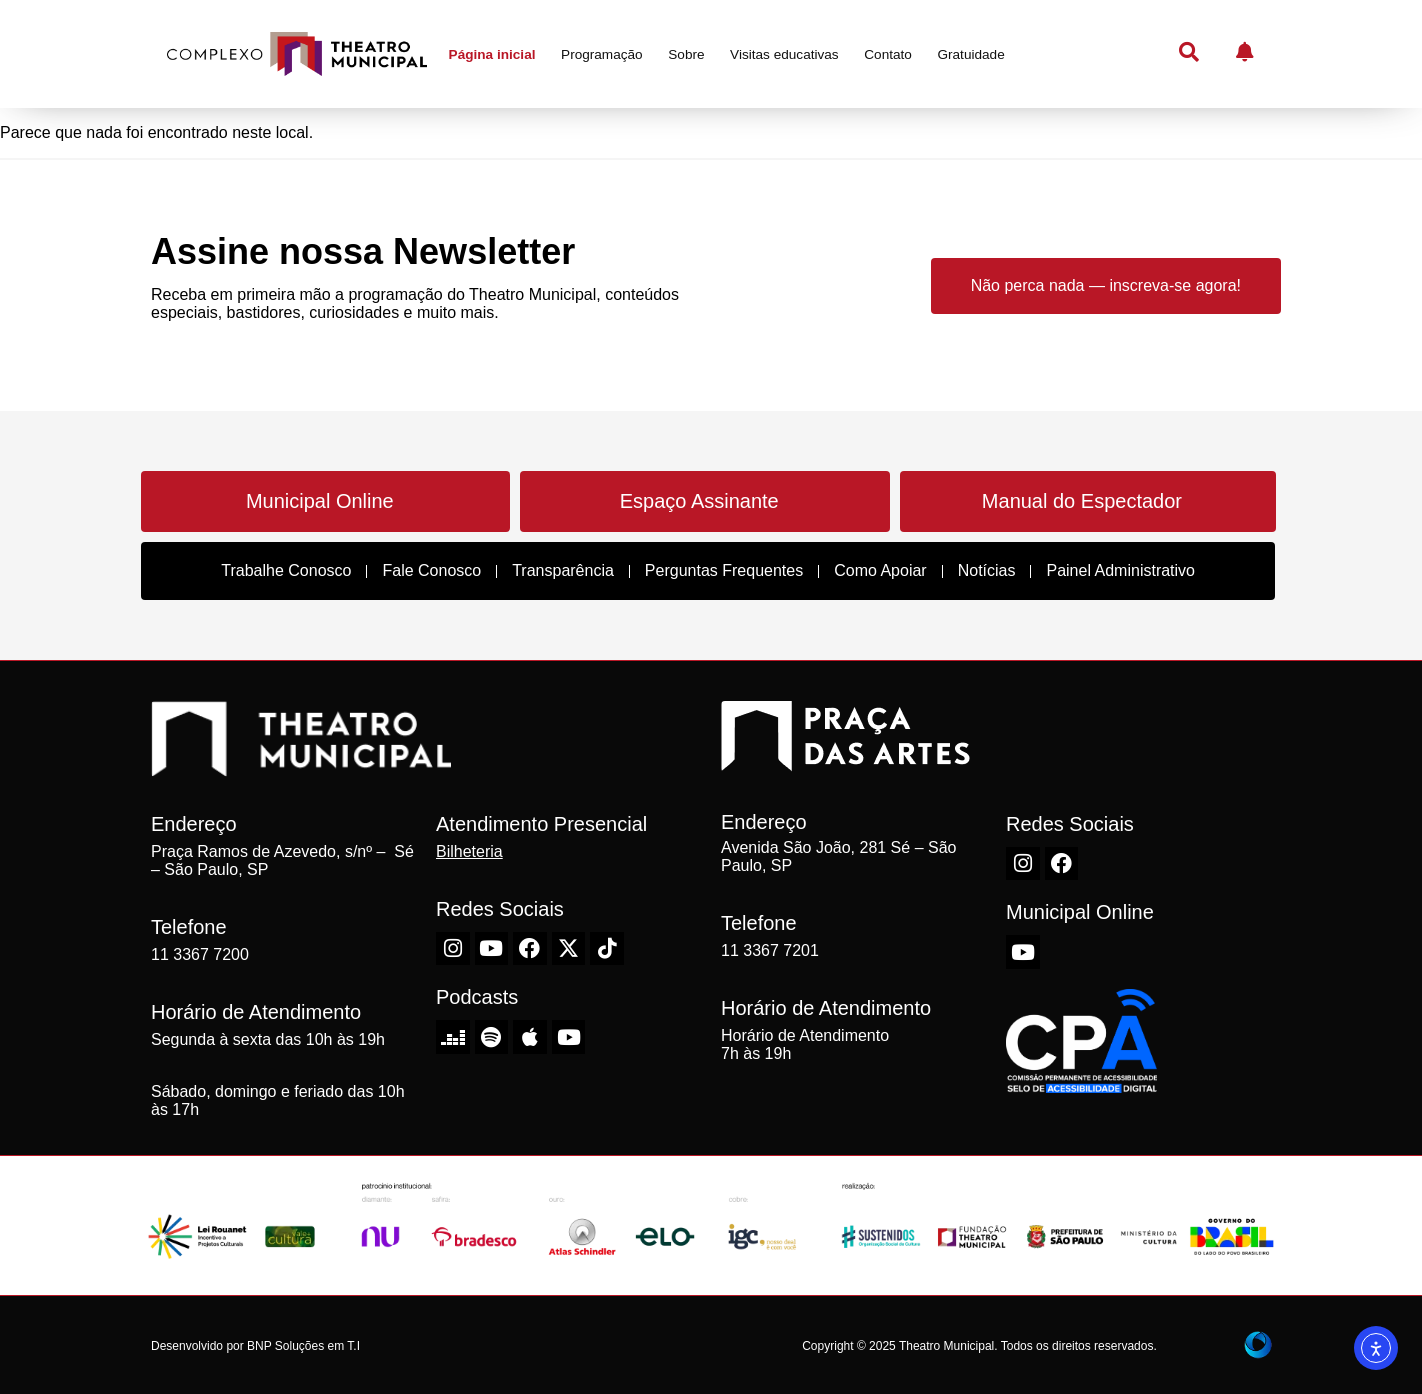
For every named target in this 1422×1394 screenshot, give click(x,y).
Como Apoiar (880, 570)
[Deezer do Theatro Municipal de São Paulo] (453, 1037)
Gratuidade (970, 54)
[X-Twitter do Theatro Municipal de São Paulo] (569, 949)
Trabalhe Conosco (286, 570)
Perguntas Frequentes (724, 570)
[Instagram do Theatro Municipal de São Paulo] (453, 949)
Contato (888, 54)
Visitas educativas (784, 54)
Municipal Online (320, 501)
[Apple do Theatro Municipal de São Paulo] (530, 1037)
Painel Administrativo (1120, 570)
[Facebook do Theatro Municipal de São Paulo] (530, 949)
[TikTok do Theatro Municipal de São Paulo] (607, 949)
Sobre (686, 54)
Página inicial (492, 54)
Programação (602, 54)
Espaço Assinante (699, 501)
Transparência (563, 570)
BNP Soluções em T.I (303, 1346)
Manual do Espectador (1082, 501)
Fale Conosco (431, 570)
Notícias (987, 570)
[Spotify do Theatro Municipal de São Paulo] (492, 1037)
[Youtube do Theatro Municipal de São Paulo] (492, 949)
